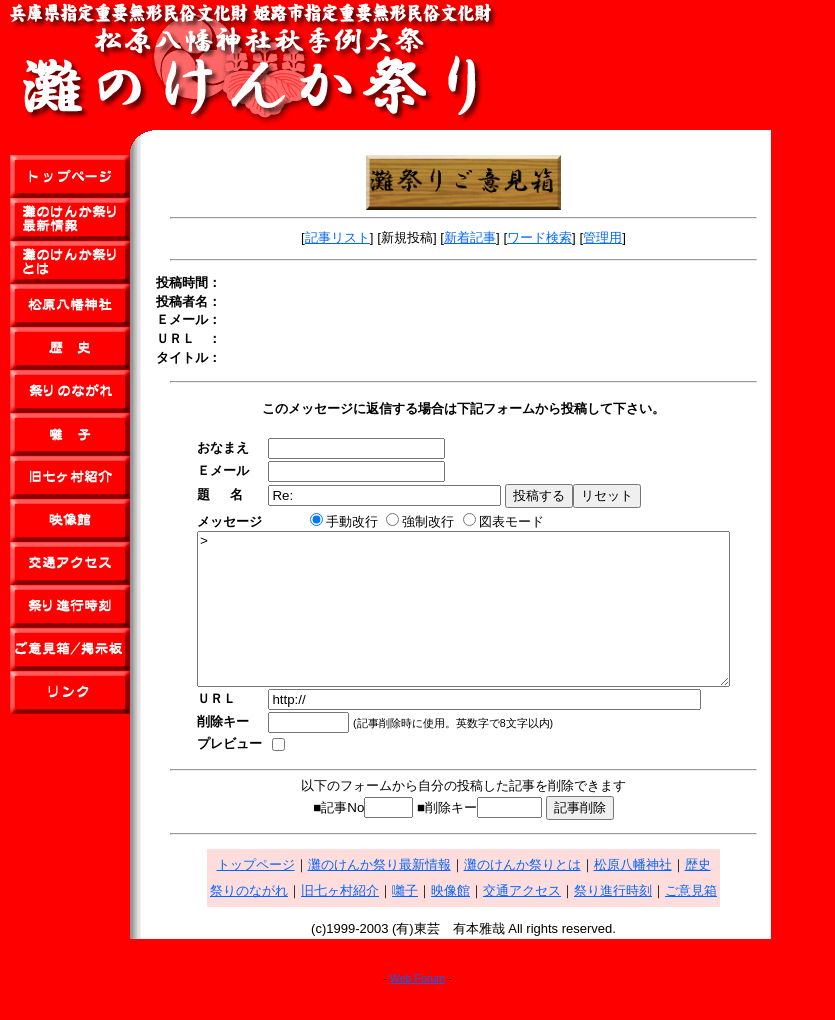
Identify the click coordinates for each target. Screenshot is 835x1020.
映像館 (482, 920)
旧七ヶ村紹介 (372, 920)
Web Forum (417, 1008)
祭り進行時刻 (645, 920)
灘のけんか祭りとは (554, 894)
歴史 (730, 894)
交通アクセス (554, 920)
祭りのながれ (281, 920)
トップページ (288, 894)
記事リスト (369, 237)
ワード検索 (571, 237)
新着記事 (502, 237)
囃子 (437, 920)
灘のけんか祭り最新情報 (411, 894)
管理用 (634, 237)
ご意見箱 (723, 920)
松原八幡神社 (665, 894)
